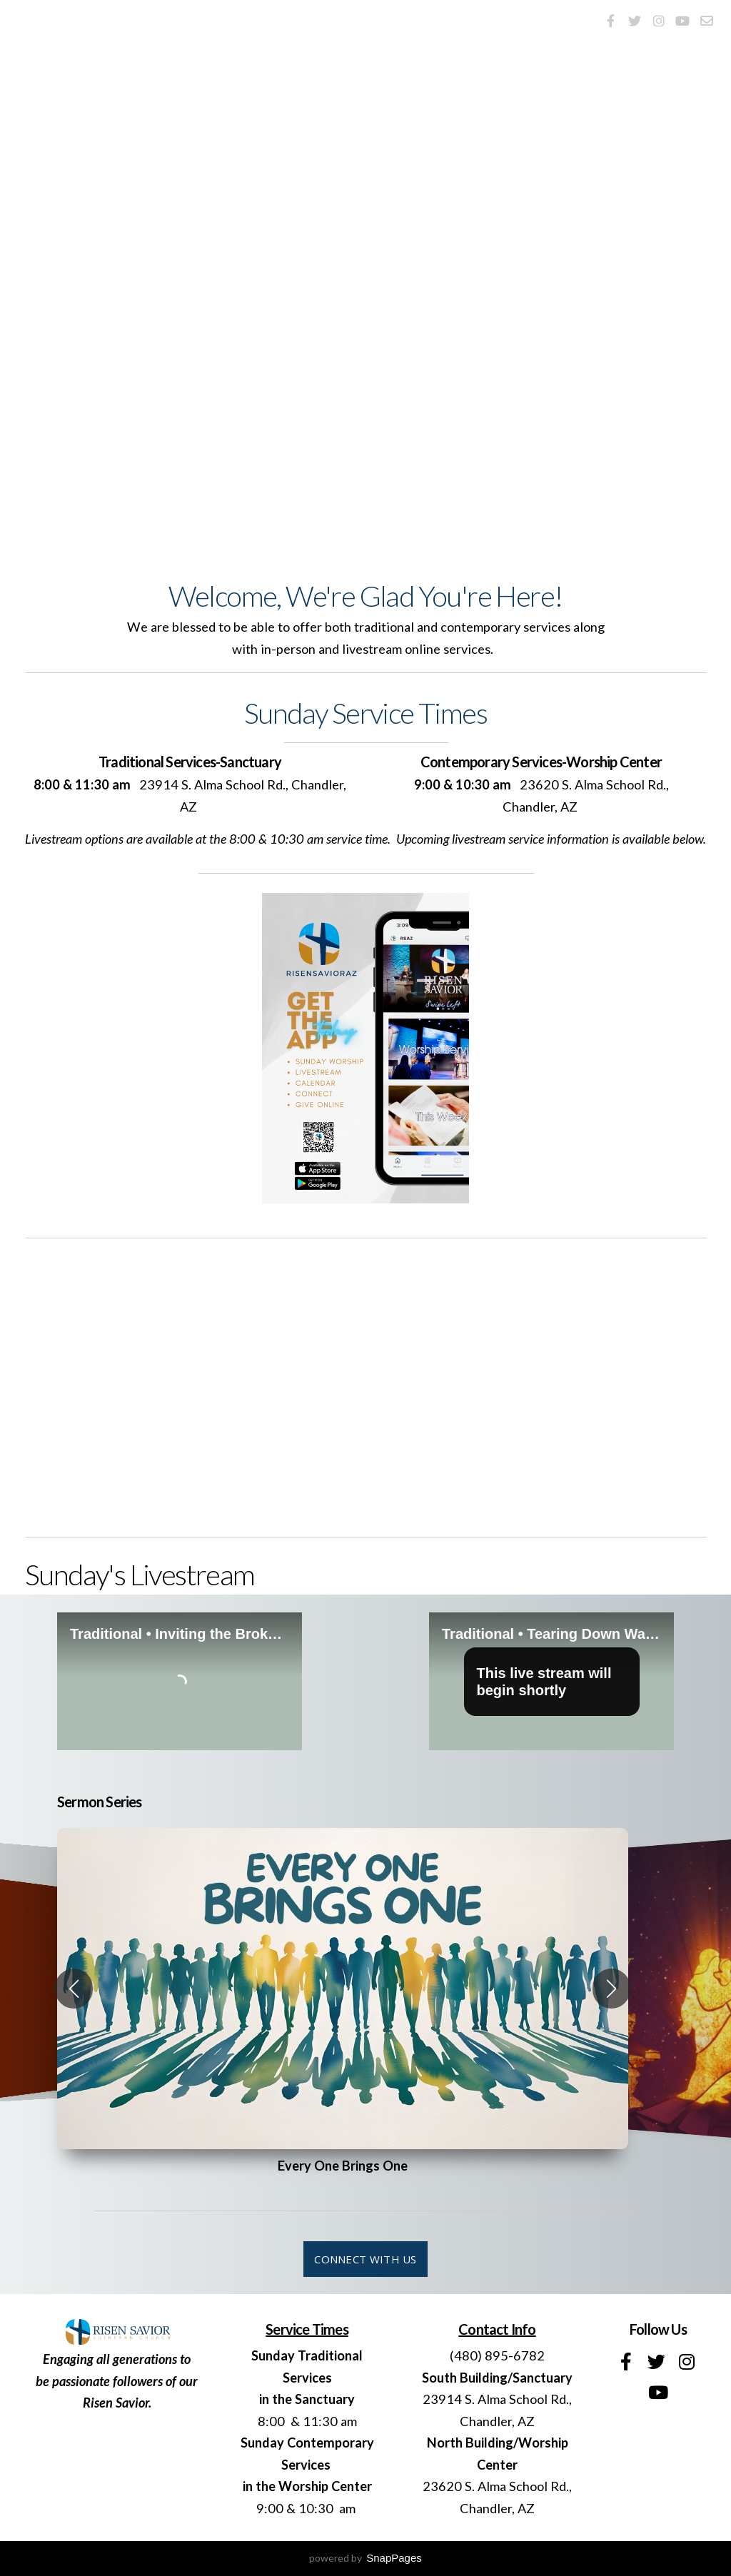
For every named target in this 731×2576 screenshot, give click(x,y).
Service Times (164, 420)
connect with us (365, 2259)
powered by (365, 2558)
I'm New (365, 420)
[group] (342, 1988)
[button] (74, 1988)
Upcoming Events (582, 420)
